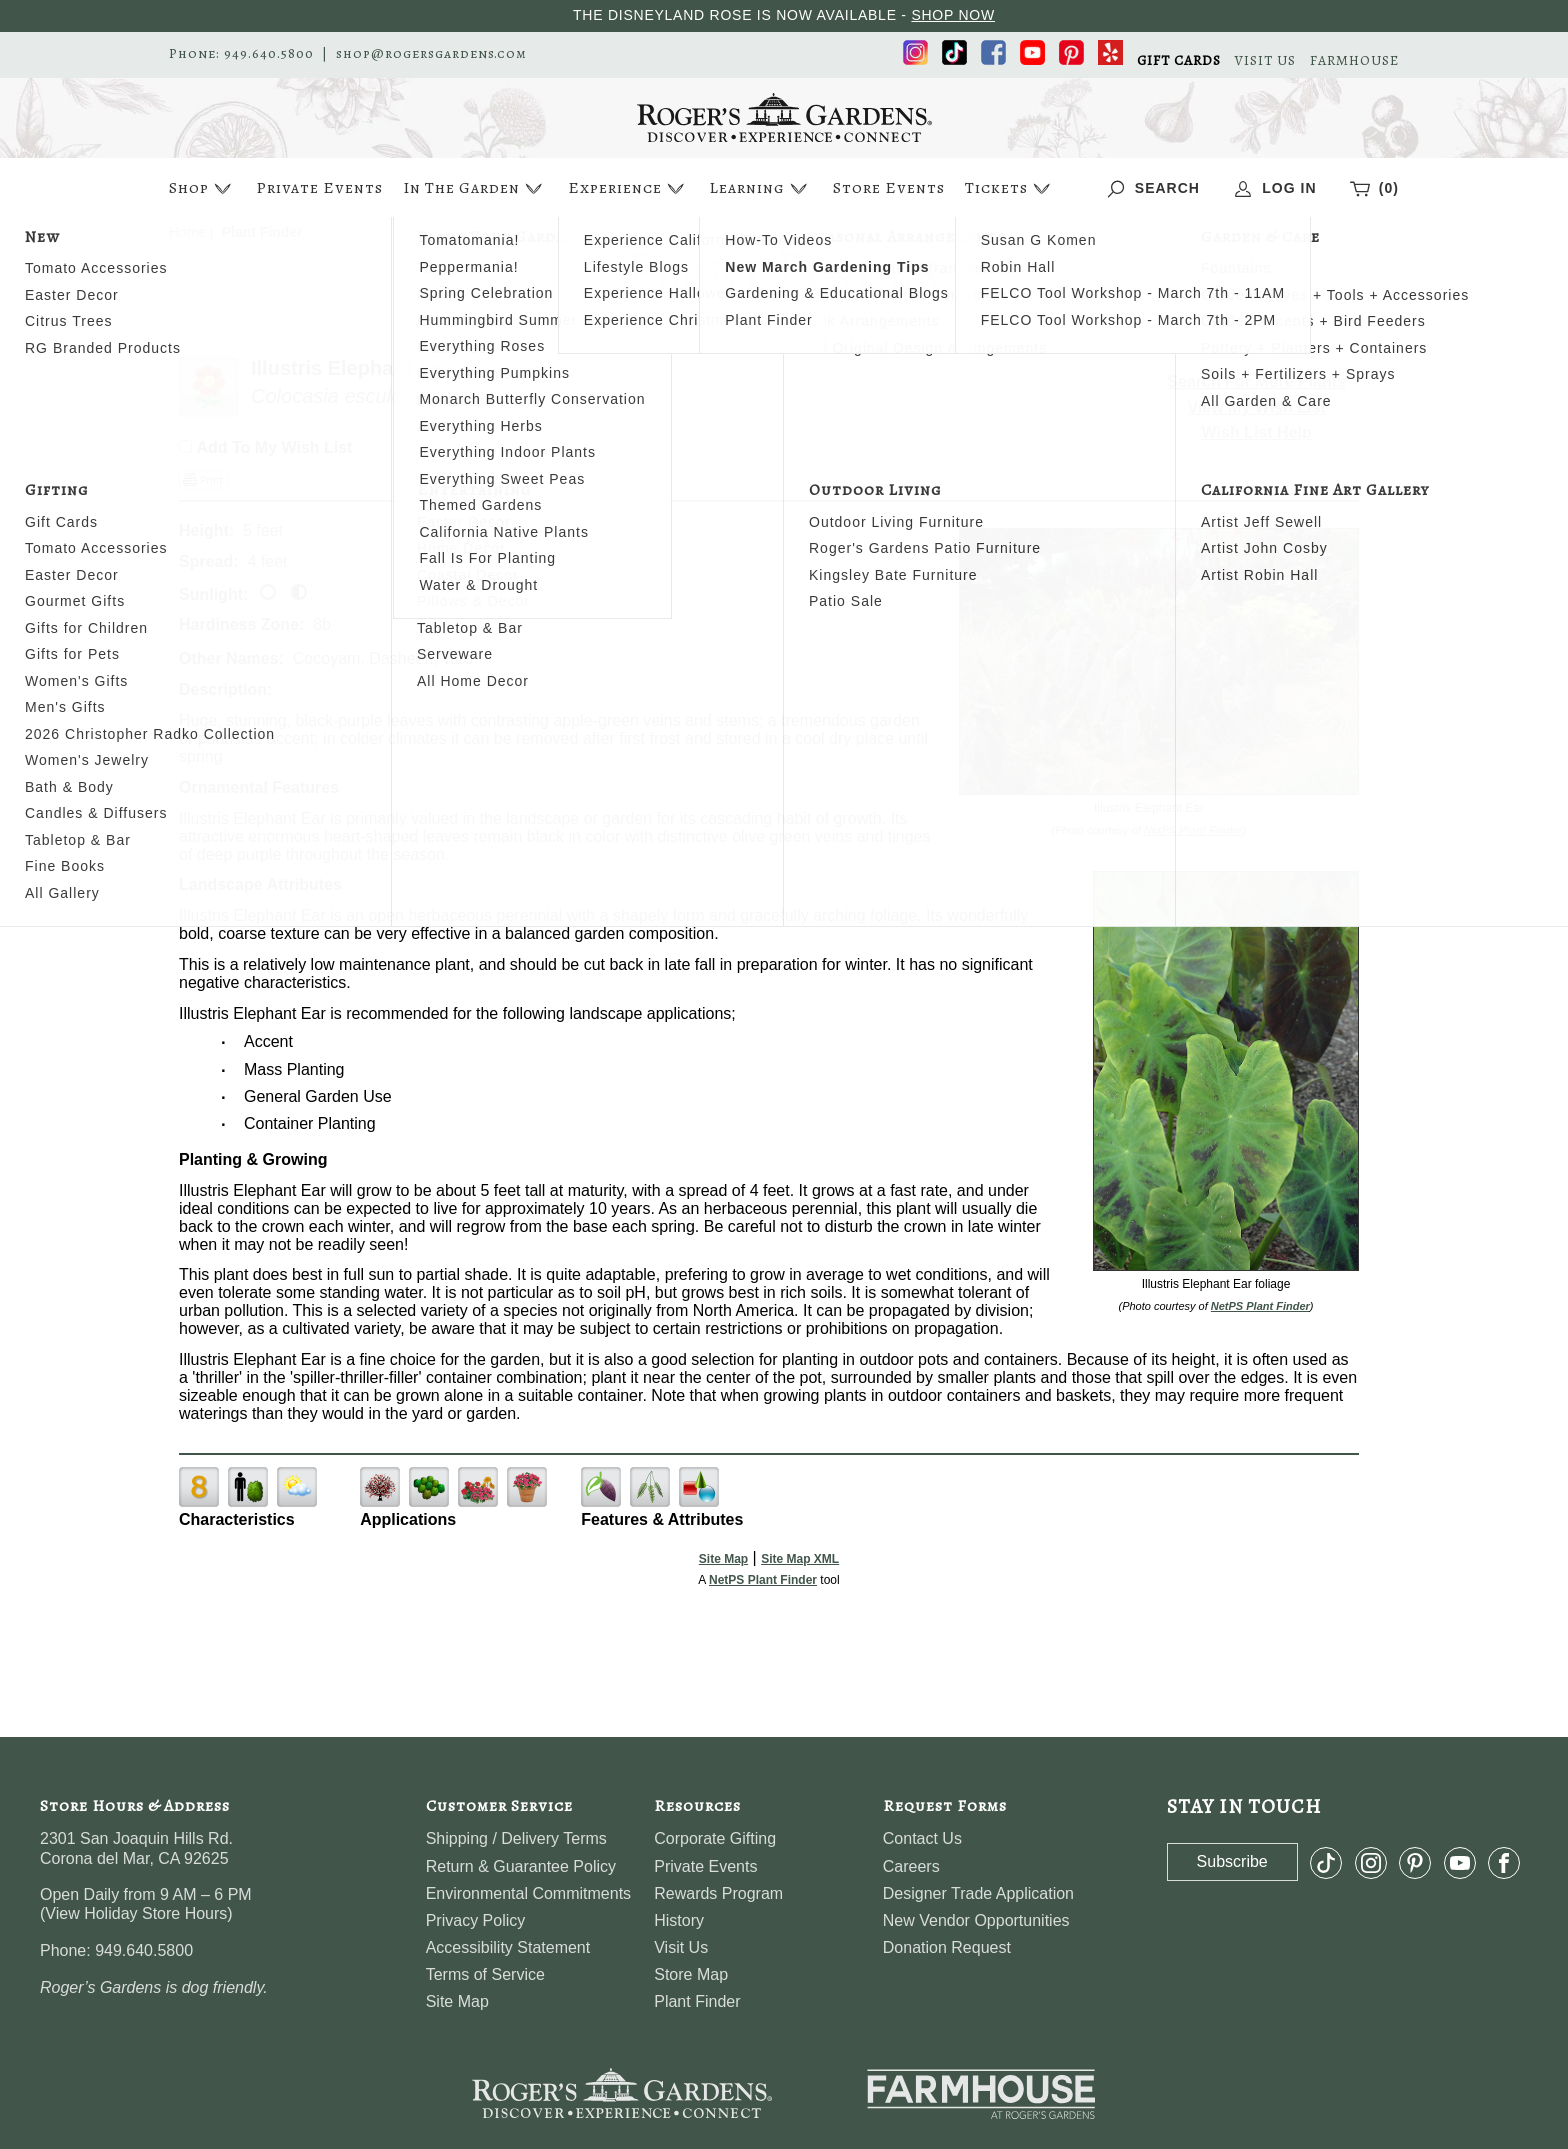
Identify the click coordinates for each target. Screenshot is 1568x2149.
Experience (628, 188)
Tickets (1010, 188)
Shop (202, 188)
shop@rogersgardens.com (431, 54)
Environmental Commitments (528, 1893)
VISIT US (1265, 61)
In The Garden (475, 188)
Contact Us (922, 1838)
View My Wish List (1257, 407)
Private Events (319, 188)
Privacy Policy (476, 1920)
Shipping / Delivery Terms (516, 1838)
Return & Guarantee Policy (521, 1866)
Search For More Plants (1256, 381)
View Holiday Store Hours (136, 1913)
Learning (760, 188)
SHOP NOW (953, 15)
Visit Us (681, 1947)
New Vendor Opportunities (976, 1920)
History (679, 1920)
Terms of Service (485, 1974)
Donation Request (947, 1947)
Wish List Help (1257, 432)
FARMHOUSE (1354, 61)
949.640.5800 (269, 54)
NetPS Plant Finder (1193, 830)
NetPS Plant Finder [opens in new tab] (763, 1580)
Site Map (723, 1559)
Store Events (889, 188)
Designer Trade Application (978, 1893)
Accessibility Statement (508, 1947)
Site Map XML (800, 1559)
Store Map (691, 1974)
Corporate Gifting (715, 1838)
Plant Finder (697, 2001)
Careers (911, 1866)
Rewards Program (718, 1893)
